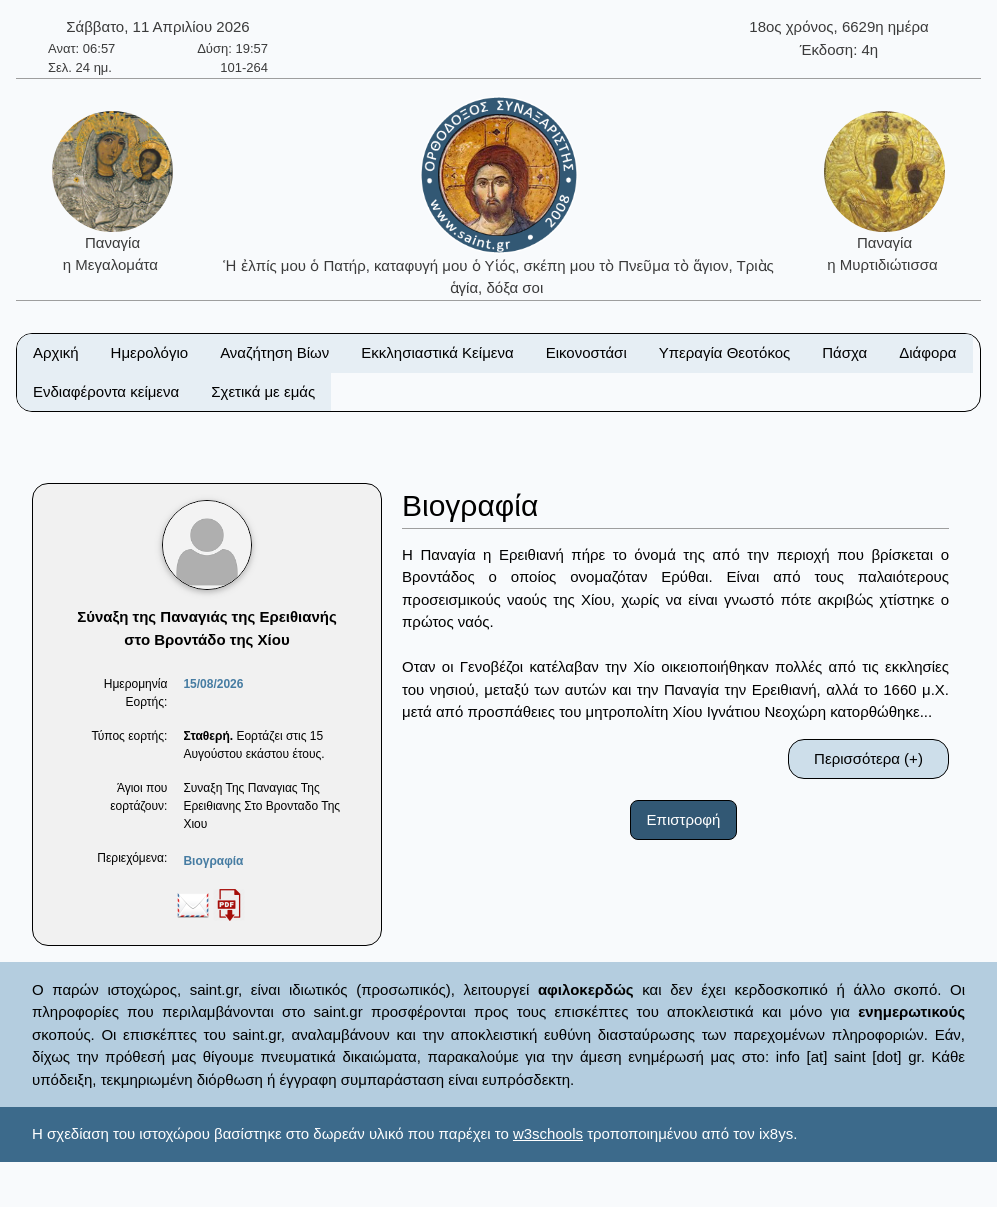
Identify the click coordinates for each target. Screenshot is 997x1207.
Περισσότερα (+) (868, 758)
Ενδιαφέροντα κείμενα (106, 391)
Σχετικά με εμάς (263, 391)
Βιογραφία (213, 861)
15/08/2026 (213, 684)
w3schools (548, 1133)
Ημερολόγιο (150, 352)
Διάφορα (927, 352)
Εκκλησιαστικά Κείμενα (437, 352)
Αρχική (56, 352)
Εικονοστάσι (586, 352)
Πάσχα (844, 352)
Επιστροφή (684, 819)
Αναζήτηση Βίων (274, 352)
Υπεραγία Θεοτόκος (725, 352)
